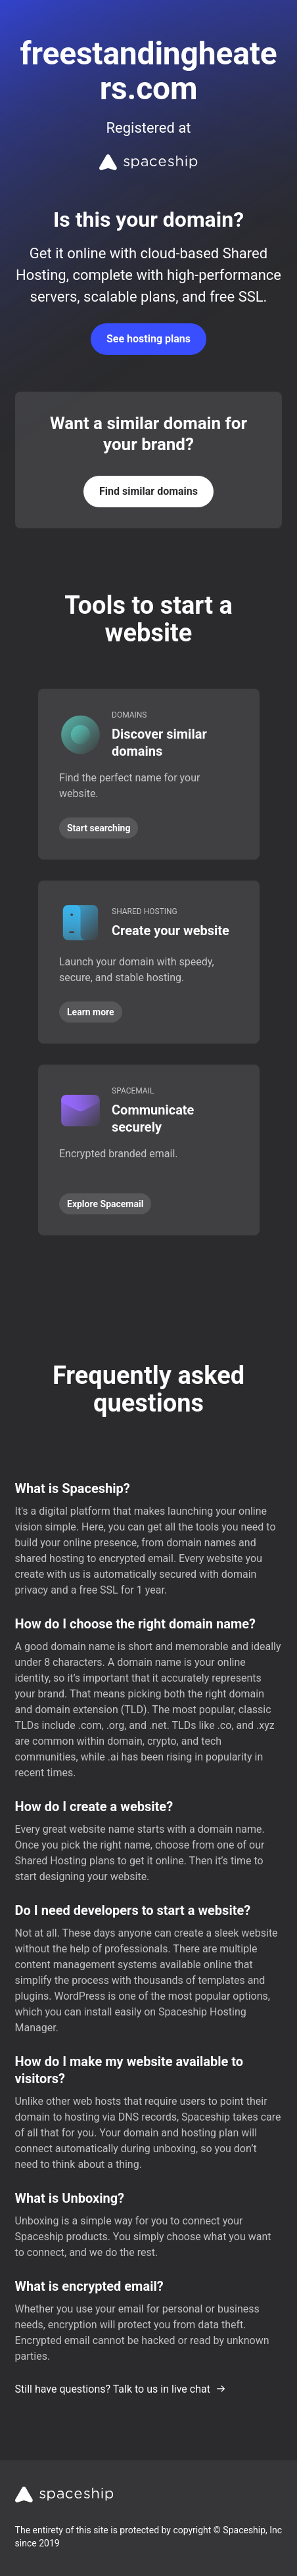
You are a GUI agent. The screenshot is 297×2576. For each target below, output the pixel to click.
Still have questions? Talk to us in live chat (120, 2389)
